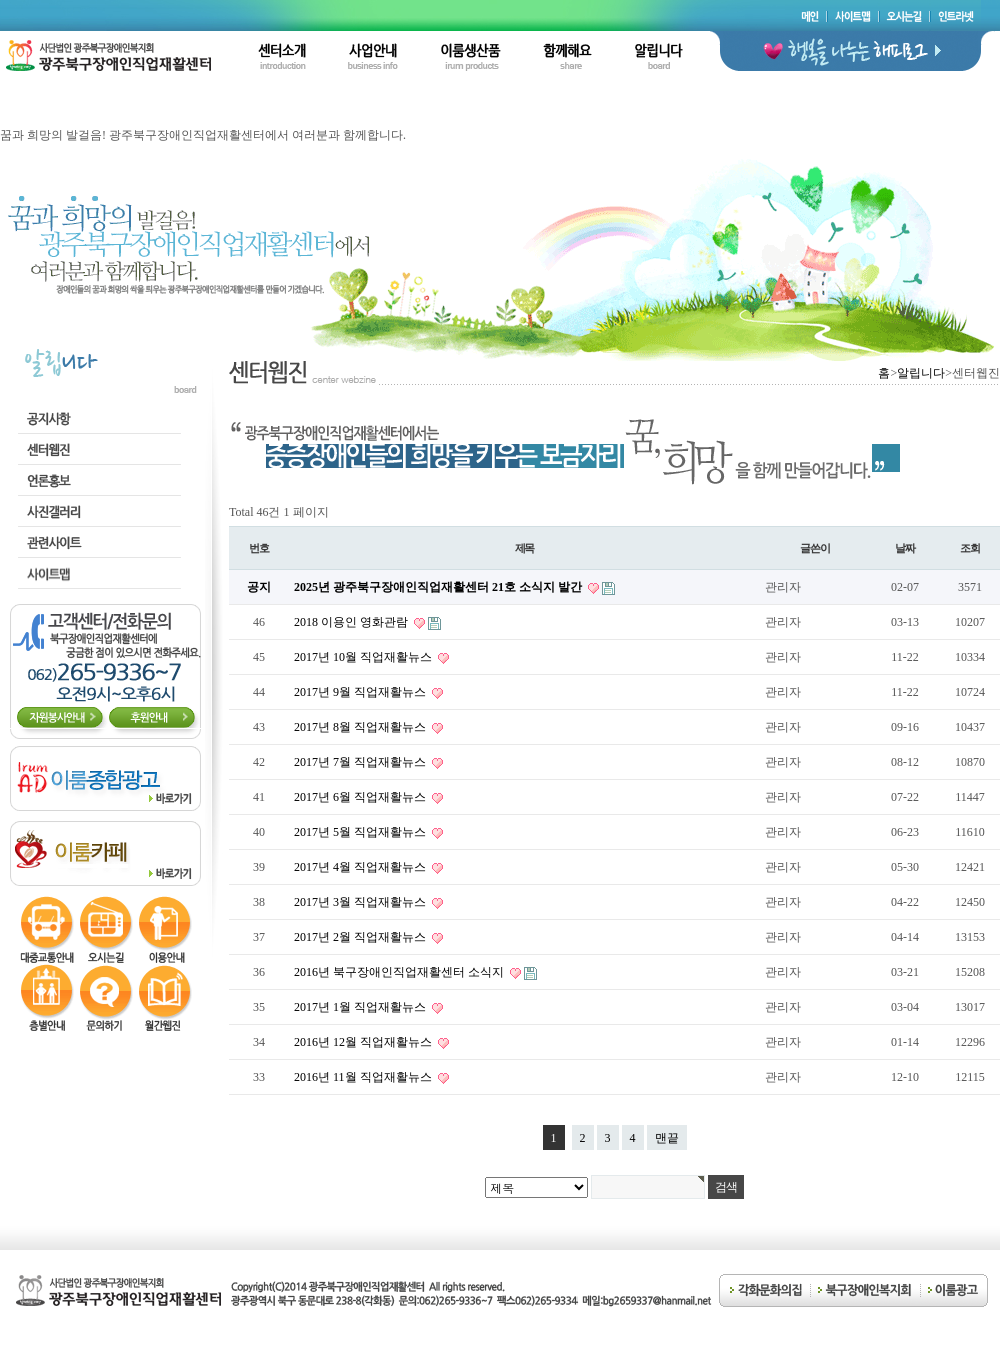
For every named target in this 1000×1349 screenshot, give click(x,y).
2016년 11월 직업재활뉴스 (364, 1077)
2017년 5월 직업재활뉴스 (361, 832)
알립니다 (921, 373)
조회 (970, 548)
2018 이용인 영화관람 (352, 622)
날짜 (905, 548)
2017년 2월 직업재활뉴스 (361, 937)
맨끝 (667, 1138)
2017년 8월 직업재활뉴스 (361, 727)
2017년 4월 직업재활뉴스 (361, 867)
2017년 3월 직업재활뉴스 (361, 902)
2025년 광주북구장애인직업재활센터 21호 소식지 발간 (439, 587)
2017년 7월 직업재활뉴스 (361, 762)
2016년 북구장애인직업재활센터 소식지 (400, 972)
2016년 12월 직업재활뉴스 (364, 1042)
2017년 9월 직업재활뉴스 (361, 692)
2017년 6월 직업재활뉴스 (361, 797)
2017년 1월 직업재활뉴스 (361, 1007)
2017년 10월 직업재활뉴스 (364, 657)
